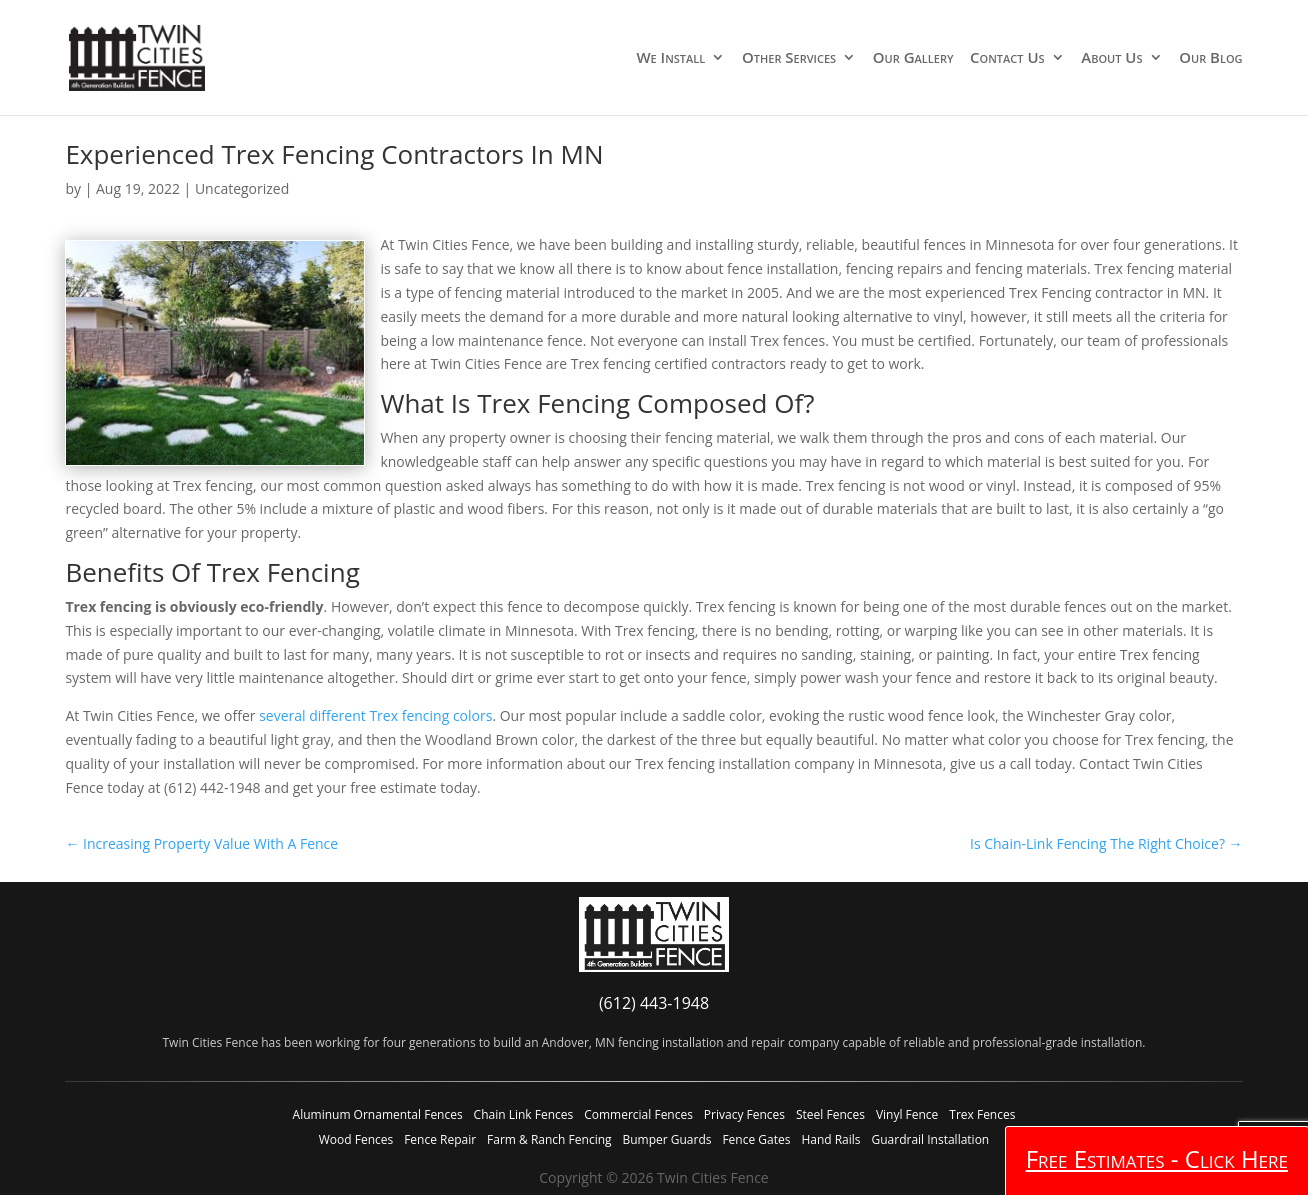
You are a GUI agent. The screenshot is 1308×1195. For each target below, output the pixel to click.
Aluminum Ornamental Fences (378, 1114)
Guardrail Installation (930, 1139)
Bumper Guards (666, 1139)
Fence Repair (440, 1139)
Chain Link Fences (524, 1114)
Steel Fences (830, 1114)
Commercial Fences (638, 1114)
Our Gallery (913, 58)
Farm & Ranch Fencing (549, 1139)
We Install (670, 58)
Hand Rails (830, 1139)
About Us (1111, 58)
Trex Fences (982, 1114)
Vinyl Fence (907, 1114)
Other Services (789, 58)
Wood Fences (356, 1139)
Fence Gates (756, 1139)
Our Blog (1210, 58)
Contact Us (1007, 58)
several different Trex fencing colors (375, 715)
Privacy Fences (744, 1114)
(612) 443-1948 (654, 1003)
